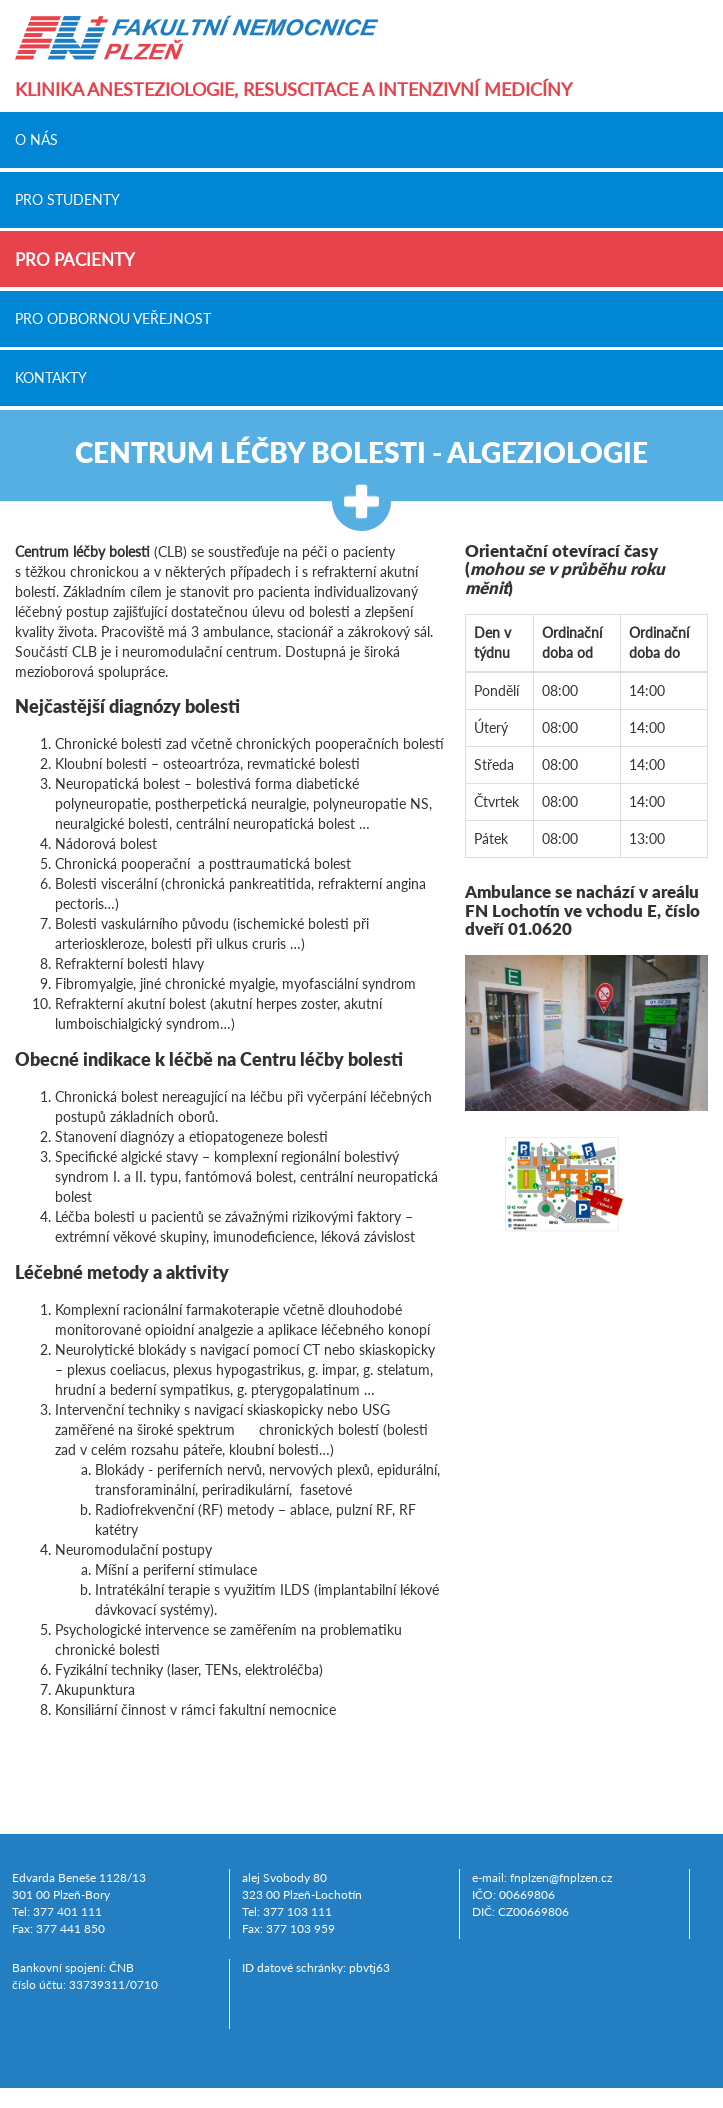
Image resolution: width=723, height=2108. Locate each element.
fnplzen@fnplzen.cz (561, 1877)
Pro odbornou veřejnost (113, 318)
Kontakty (51, 378)
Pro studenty (67, 199)
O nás (36, 140)
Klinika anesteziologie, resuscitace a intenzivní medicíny (293, 89)
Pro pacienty (75, 259)
